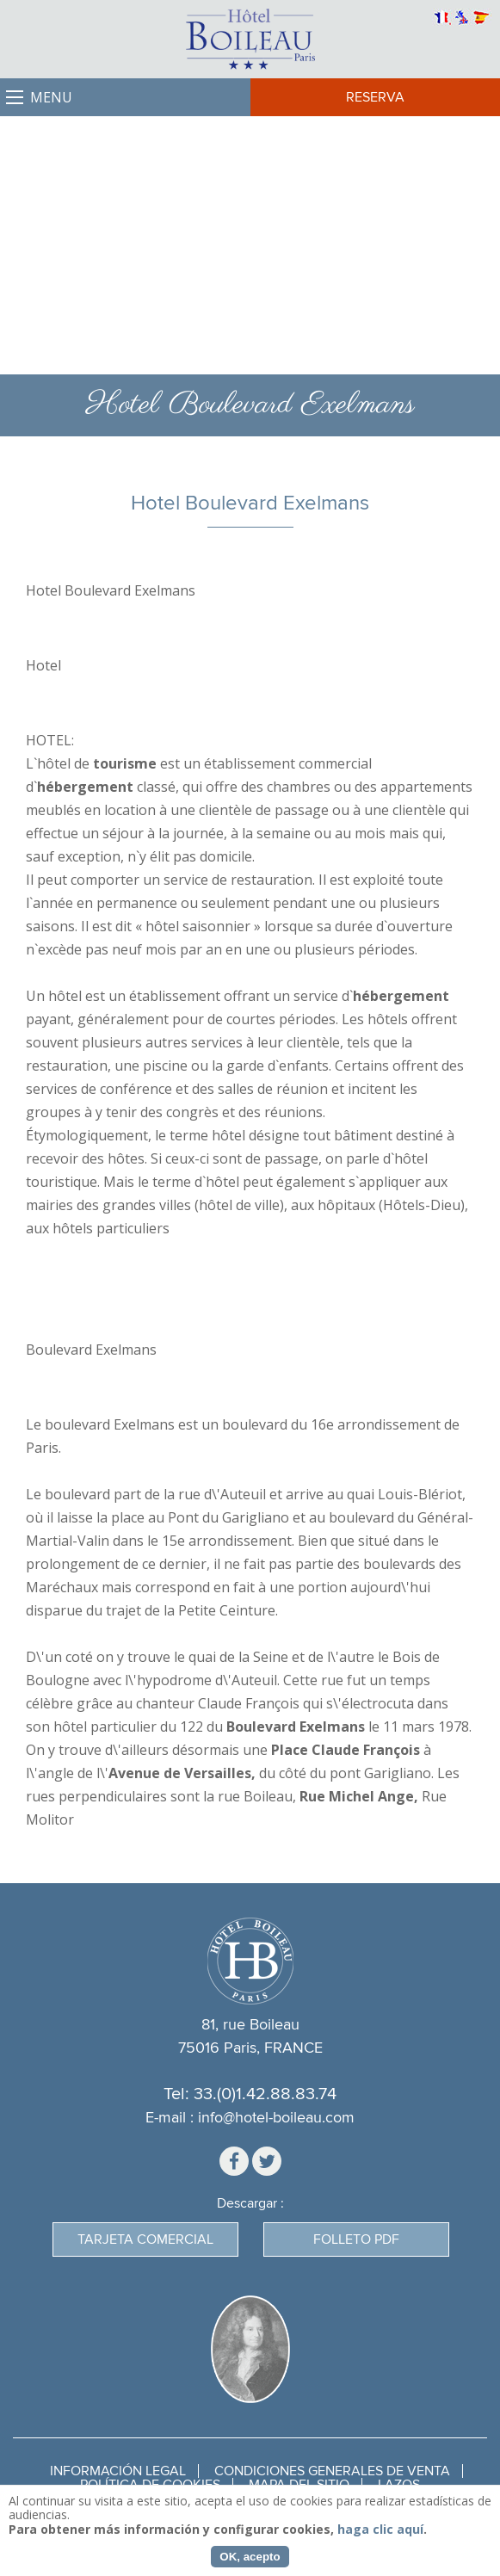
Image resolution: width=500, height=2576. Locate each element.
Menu (51, 97)
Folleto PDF (356, 2239)
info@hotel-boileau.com (276, 2118)
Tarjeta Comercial (145, 2239)
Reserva (375, 97)
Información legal (118, 2471)
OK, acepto (249, 2556)
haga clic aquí (380, 2529)
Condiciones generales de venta (332, 2471)
